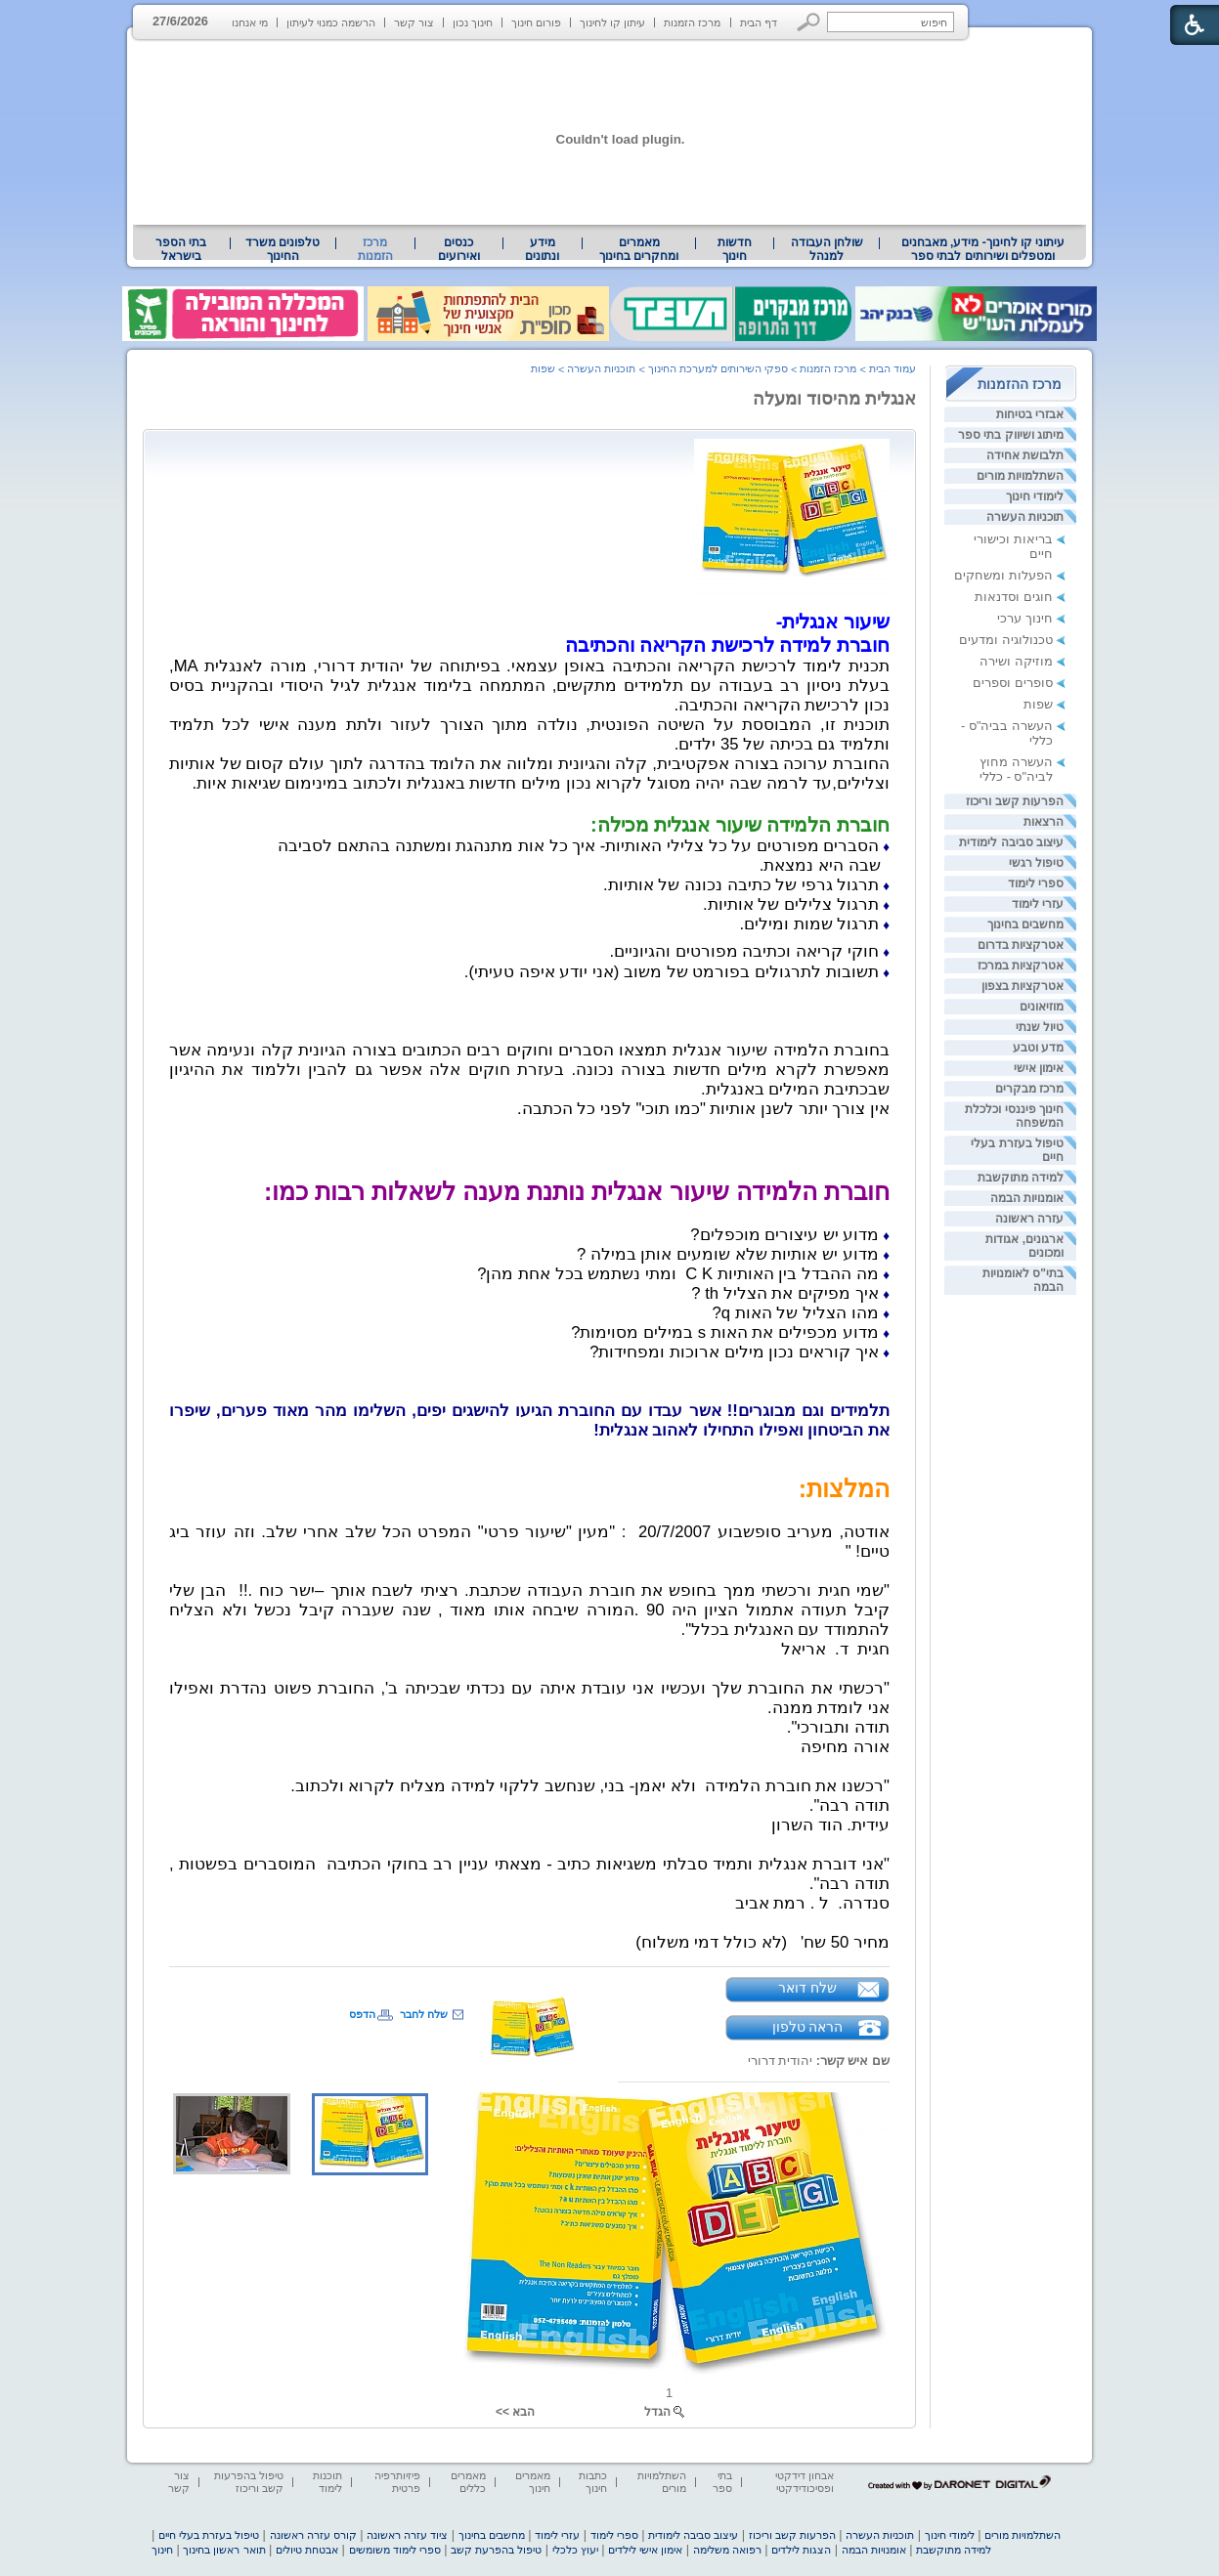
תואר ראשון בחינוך (224, 2549)
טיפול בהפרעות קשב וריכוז (248, 2481)
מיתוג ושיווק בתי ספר (1011, 435)
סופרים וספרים (1013, 682)
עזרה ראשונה (1029, 1218)
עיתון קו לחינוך (612, 22)
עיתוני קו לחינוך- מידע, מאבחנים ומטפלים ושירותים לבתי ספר (983, 249)
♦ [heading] (886, 846)
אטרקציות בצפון (1022, 986)
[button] (809, 22)
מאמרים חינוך (532, 2481)
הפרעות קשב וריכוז (1015, 801)
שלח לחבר (424, 2014)
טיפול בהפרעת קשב (496, 2549)
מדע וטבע (1038, 1047)
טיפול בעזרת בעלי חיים (208, 2535)
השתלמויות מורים (1020, 476)
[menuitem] (983, 249)
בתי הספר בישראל (180, 249)
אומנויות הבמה (1027, 1198)
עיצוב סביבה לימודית (1011, 842)
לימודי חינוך (1035, 496)
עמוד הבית (892, 368)
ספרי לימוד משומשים (395, 2549)
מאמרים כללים (468, 2481)
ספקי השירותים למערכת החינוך (718, 368)
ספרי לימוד (1036, 883)
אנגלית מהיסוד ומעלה (834, 398)
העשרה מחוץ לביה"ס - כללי (1016, 769)
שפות (1038, 704)
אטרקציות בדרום (1021, 945)
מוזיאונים (1042, 1006)
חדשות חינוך (735, 249)
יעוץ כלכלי (575, 2549)
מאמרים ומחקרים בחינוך (638, 249)
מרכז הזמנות (692, 22)
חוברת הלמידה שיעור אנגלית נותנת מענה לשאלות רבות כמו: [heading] (577, 1191)
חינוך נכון (473, 22)
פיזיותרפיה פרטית (397, 2481)
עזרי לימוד (1038, 904)
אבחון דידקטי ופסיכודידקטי (804, 2481)
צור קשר (414, 22)
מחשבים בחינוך (1025, 924)
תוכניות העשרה (1025, 517)
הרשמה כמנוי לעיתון (330, 22)
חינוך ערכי (1025, 618)
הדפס (362, 2014)
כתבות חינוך (593, 2481)
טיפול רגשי (1036, 863)
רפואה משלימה (727, 2549)
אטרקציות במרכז (1021, 965)
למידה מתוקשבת (1021, 1177)
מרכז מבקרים (1029, 1088)
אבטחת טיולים (307, 2549)
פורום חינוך (536, 22)
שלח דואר (807, 1988)
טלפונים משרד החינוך (282, 249)
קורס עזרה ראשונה (313, 2535)
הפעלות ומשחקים (1003, 575)
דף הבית (758, 22)
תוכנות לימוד (327, 2481)
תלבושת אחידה (1025, 455)
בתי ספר (722, 2481)
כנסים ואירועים (459, 249)
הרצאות (1043, 822)
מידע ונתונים (542, 249)
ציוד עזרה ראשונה (407, 2535)
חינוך (162, 2549)
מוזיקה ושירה (1016, 661)
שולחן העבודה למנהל (827, 249)
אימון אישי (1039, 1068)
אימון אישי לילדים (645, 2549)
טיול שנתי (1040, 1027)
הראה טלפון (808, 2027)
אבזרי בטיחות (1030, 414)
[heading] (740, 825)
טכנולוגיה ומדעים (1006, 639)
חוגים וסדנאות (1014, 596)
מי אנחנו (250, 22)
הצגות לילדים (801, 2549)
